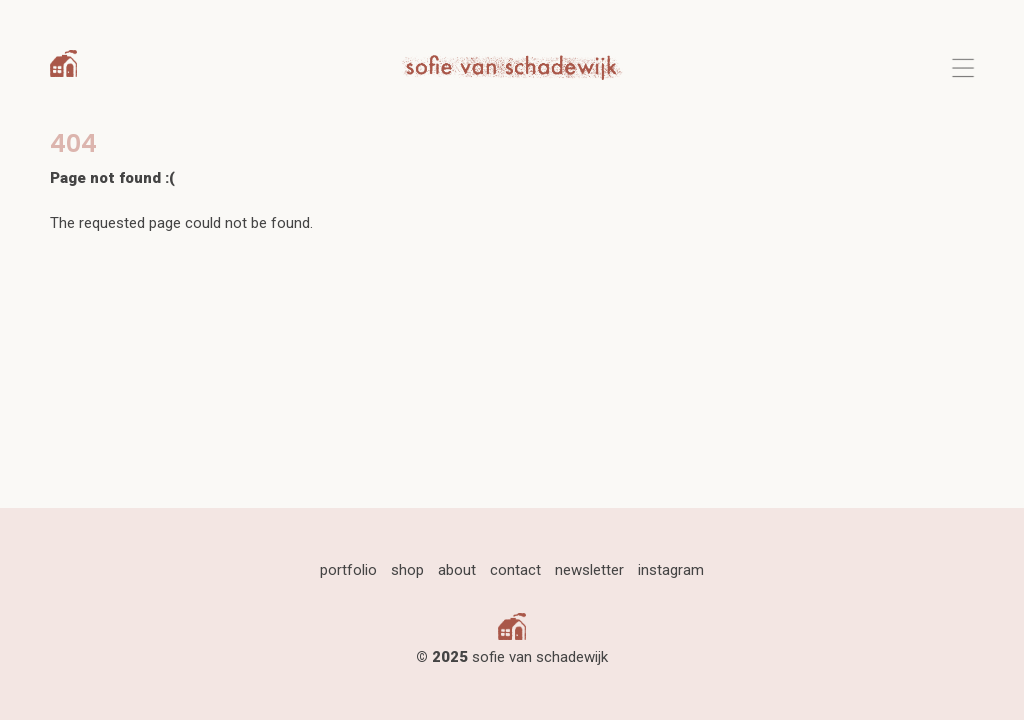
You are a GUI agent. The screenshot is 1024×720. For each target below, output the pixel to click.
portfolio (348, 570)
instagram (671, 570)
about (457, 570)
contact (515, 570)
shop (407, 570)
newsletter (589, 570)
